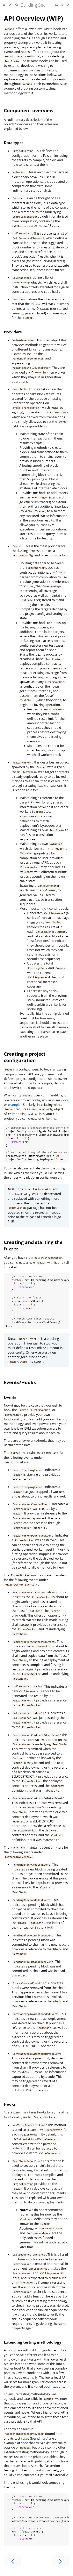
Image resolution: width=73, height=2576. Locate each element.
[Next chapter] (60, 2561)
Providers (13, 331)
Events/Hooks (20, 1382)
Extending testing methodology (32, 2342)
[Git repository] (62, 5)
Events (10, 1397)
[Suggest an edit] (67, 5)
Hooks (10, 2104)
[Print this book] (57, 5)
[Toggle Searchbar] (16, 5)
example (14, 1104)
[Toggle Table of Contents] (4, 5)
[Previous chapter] (12, 2561)
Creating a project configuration (24, 1057)
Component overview (29, 110)
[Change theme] (10, 5)
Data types (13, 142)
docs (64, 1100)
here (59, 2434)
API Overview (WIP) (33, 18)
